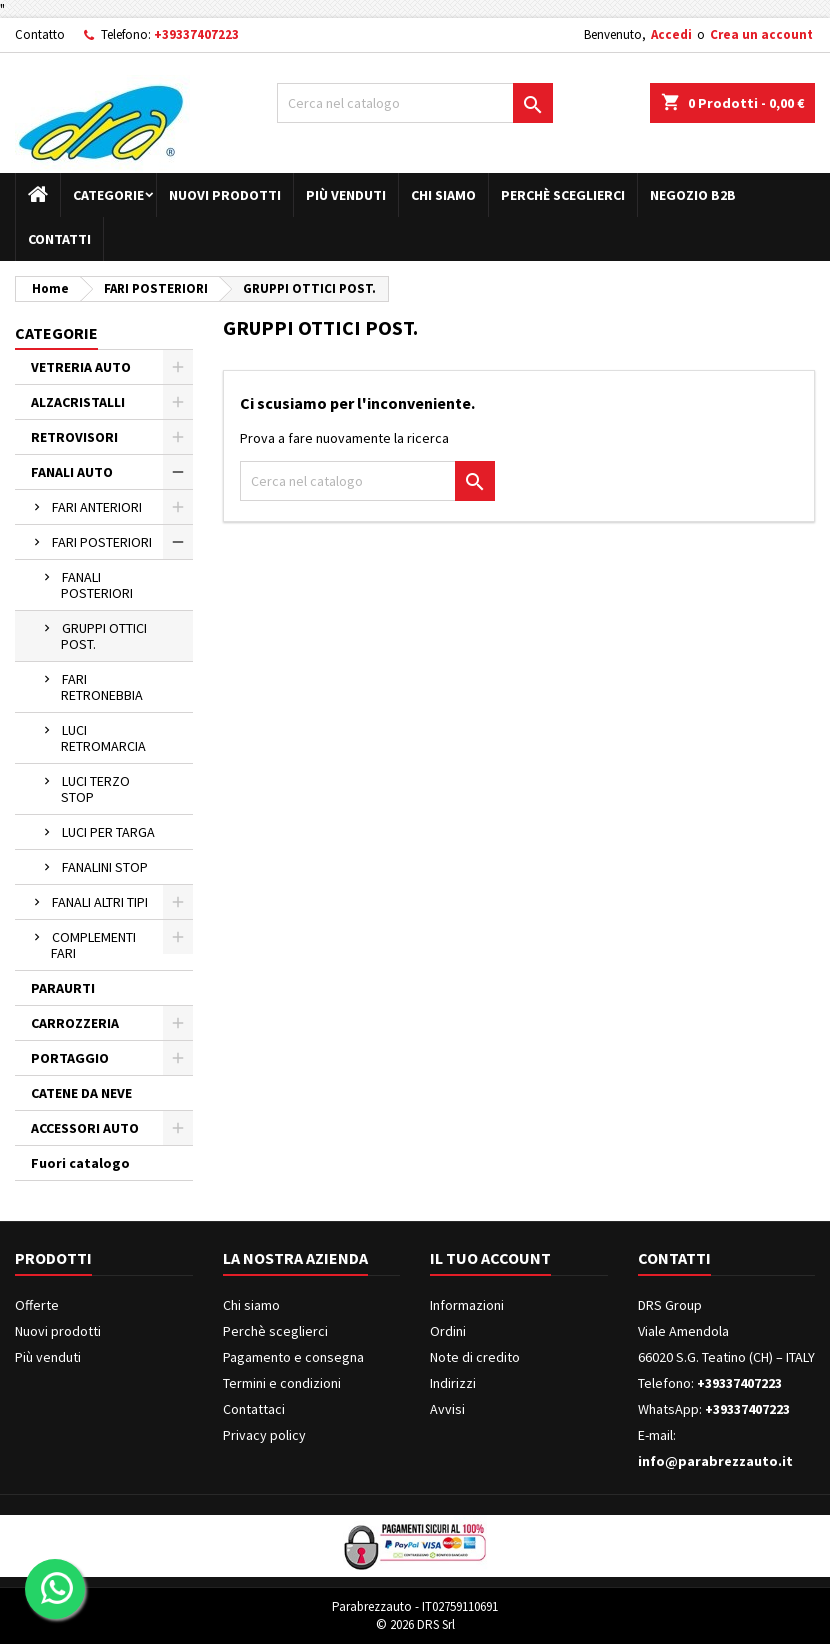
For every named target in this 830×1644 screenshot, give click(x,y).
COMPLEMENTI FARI (93, 945)
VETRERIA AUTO (81, 367)
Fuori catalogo (80, 1163)
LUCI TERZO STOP (95, 789)
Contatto (40, 34)
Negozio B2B (693, 195)
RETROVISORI (74, 437)
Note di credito (475, 1357)
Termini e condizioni (282, 1383)
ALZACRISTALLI (78, 402)
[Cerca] (415, 103)
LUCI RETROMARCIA (103, 738)
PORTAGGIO (70, 1058)
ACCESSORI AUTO (85, 1128)
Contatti (59, 239)
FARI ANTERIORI (97, 507)
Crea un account (761, 34)
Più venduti (346, 195)
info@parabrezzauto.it (715, 1461)
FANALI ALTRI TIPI (100, 902)
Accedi (671, 34)
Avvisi (447, 1409)
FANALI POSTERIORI (97, 585)
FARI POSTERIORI (102, 542)
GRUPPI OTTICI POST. (104, 636)
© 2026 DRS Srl (415, 1624)
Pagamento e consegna (293, 1357)
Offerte (37, 1305)
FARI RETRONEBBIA (102, 687)
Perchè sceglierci (563, 195)
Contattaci (254, 1409)
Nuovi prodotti (225, 195)
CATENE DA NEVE (81, 1093)
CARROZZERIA (75, 1023)
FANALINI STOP (105, 867)
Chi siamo (443, 195)
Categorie (108, 195)
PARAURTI (63, 988)
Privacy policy (264, 1435)
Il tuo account (490, 1258)
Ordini (448, 1331)
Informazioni (467, 1305)
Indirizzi (453, 1383)
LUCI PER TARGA (108, 832)
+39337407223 (196, 34)
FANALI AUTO (72, 472)
